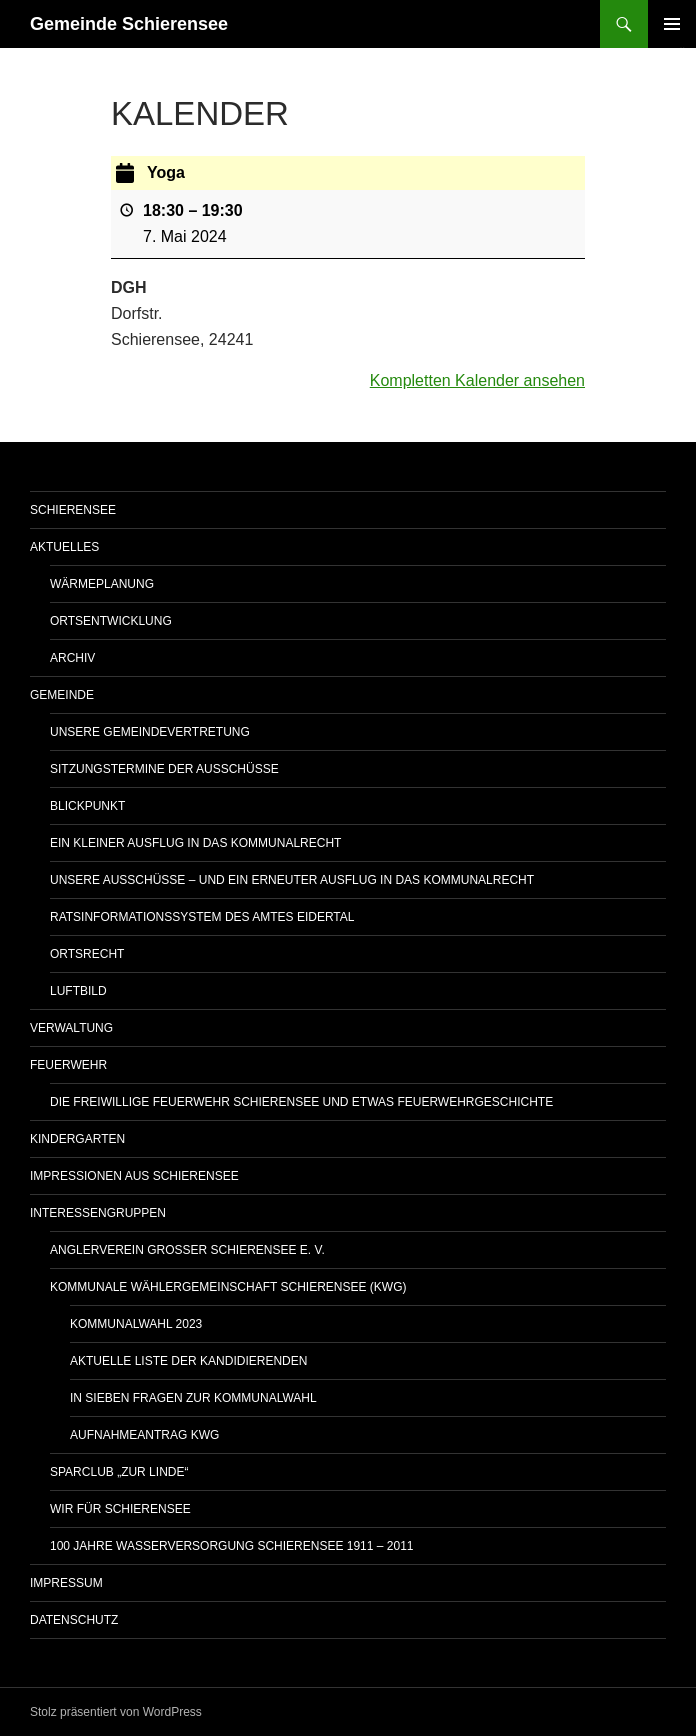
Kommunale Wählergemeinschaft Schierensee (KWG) (228, 1287)
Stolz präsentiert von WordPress (116, 1712)
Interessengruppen (98, 1213)
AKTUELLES (64, 547)
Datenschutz (74, 1620)
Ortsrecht (87, 954)
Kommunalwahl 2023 (136, 1324)
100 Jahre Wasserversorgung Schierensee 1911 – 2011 (231, 1546)
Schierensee (73, 510)
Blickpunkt (87, 806)
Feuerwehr (68, 1065)
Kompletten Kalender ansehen (477, 380)
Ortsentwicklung (111, 621)
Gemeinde (62, 695)
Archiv (72, 658)
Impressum (66, 1583)
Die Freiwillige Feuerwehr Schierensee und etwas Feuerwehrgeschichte (301, 1102)
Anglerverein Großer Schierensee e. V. (187, 1250)
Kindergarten (77, 1139)
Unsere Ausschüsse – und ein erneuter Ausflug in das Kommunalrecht (292, 880)
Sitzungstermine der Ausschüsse (164, 769)
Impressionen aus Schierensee (134, 1176)
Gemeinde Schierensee (129, 24)
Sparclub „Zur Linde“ (119, 1472)
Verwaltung (71, 1028)
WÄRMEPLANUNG (102, 584)
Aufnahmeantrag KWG (144, 1435)
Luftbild (78, 991)
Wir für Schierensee (120, 1509)
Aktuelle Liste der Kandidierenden (188, 1361)
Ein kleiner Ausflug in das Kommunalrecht (195, 843)
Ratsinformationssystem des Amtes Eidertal (202, 917)
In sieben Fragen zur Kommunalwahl (193, 1398)
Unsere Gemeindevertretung (150, 732)
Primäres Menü (672, 24)
